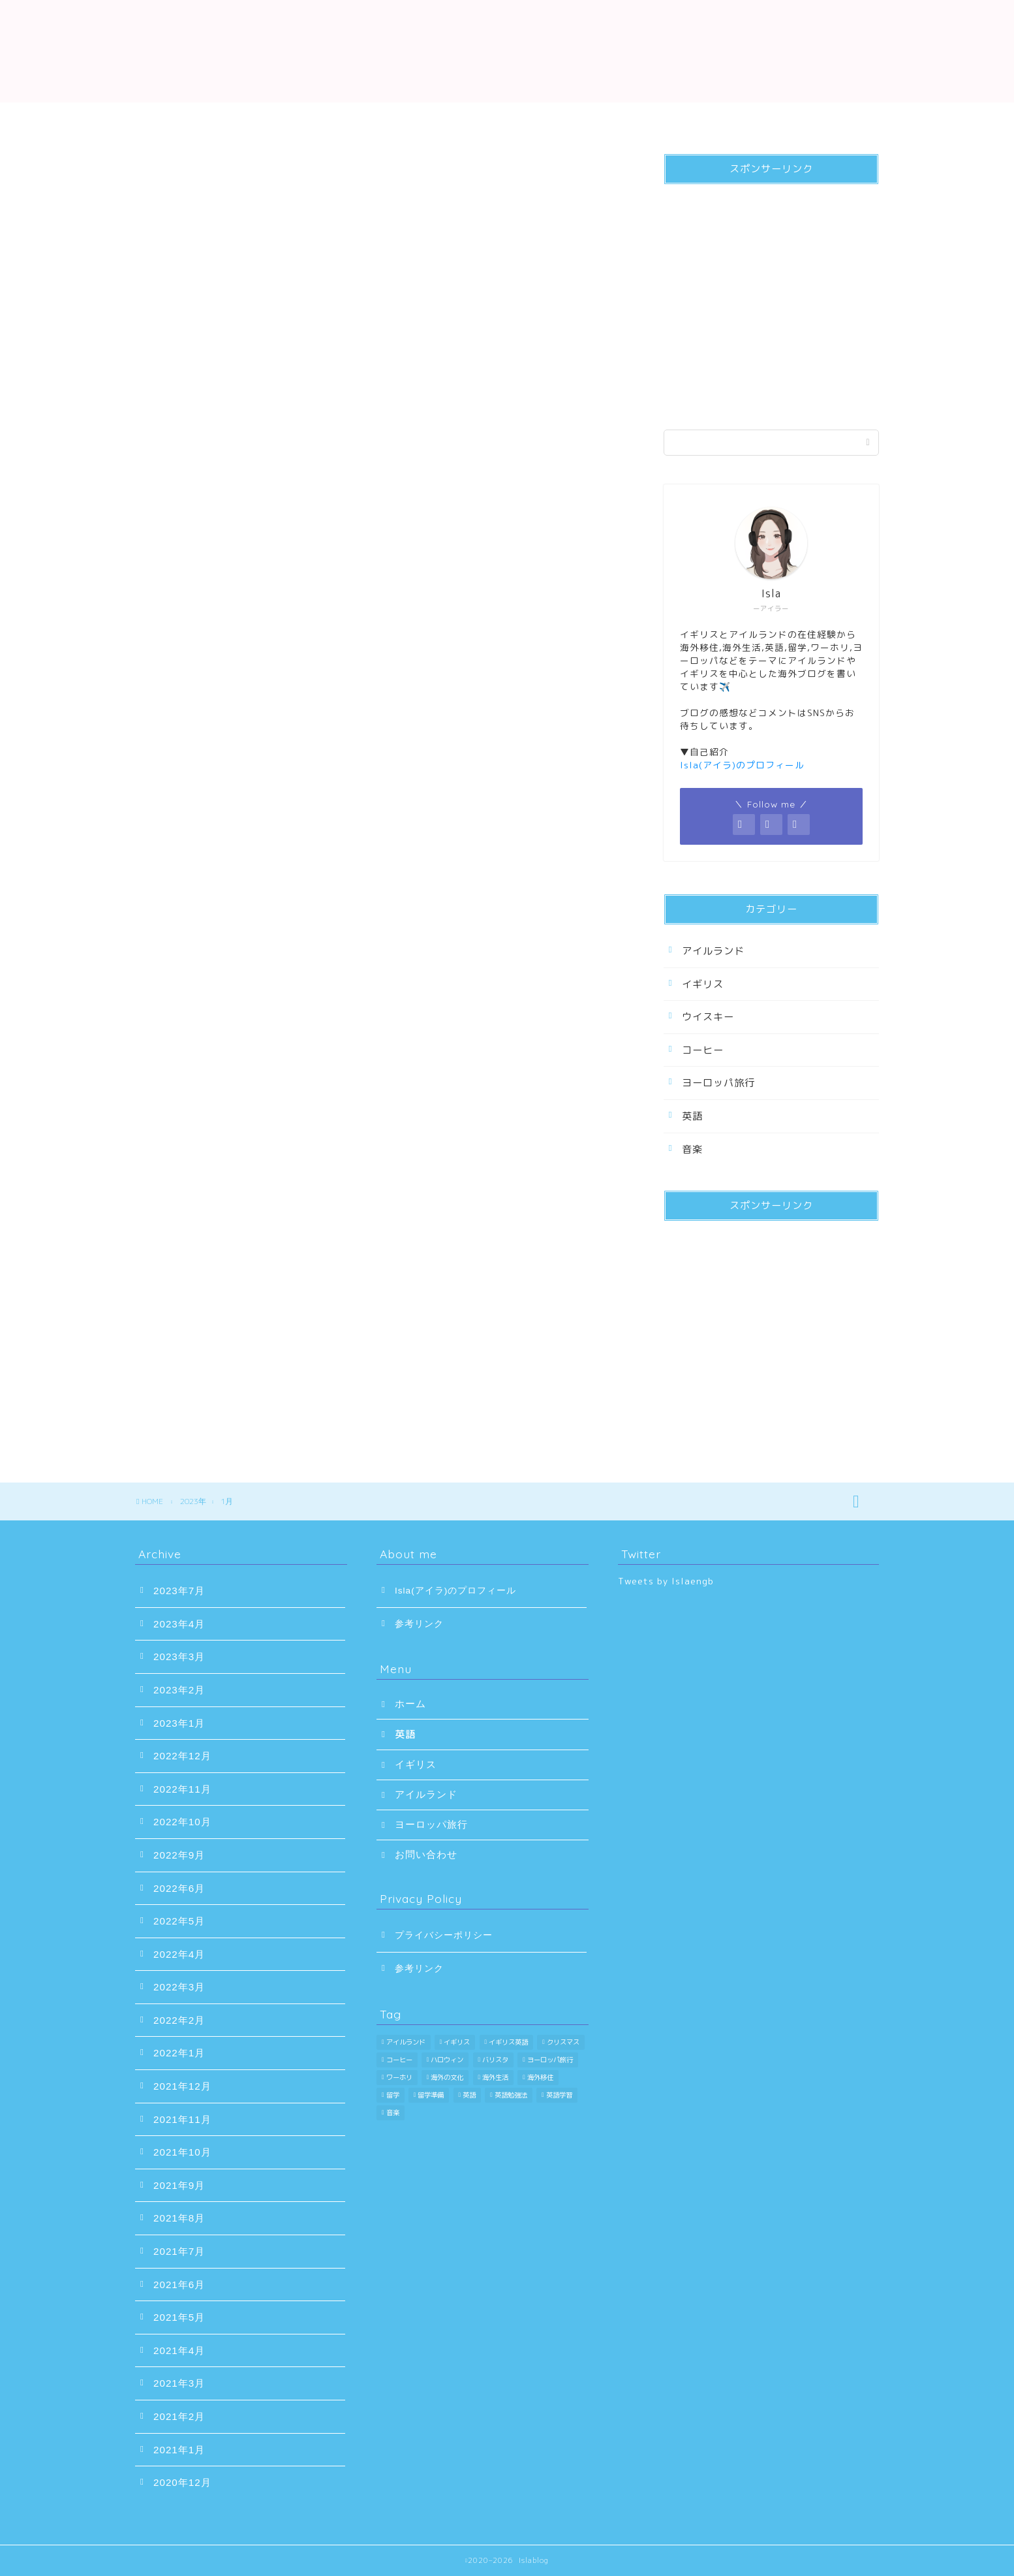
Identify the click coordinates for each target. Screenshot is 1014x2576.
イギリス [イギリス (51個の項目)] (457, 2042)
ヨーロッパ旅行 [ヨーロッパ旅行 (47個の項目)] (550, 2059)
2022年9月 (179, 1855)
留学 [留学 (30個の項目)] (392, 2094)
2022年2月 (179, 2020)
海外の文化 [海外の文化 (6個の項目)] (447, 2077)
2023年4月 (179, 1623)
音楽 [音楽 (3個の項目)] (392, 2112)
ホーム (197, 119)
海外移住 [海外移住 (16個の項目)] (540, 2077)
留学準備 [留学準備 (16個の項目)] (431, 2094)
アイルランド (569, 119)
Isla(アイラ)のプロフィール (455, 1590)
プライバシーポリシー (444, 1935)
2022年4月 (179, 1954)
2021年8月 (179, 2217)
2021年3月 (179, 2383)
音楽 (692, 1149)
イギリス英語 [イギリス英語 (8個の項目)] (508, 2042)
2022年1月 (179, 2052)
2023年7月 (179, 1590)
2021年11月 (182, 2119)
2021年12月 (182, 2086)
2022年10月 (182, 1821)
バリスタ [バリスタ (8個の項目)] (495, 2059)
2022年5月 (179, 1920)
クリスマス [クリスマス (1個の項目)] (563, 2042)
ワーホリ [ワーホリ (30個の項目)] (399, 2077)
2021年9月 (179, 2185)
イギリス (445, 119)
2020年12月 (182, 2482)
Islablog (507, 47)
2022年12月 (182, 1755)
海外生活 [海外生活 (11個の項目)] (495, 2077)
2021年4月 (179, 2350)
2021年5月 (179, 2317)
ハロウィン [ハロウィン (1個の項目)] (447, 2059)
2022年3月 (179, 1986)
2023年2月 (179, 1689)
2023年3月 (179, 1656)
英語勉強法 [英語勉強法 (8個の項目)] (511, 2094)
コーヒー (703, 1050)
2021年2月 (179, 2416)
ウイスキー (708, 1017)
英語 (321, 119)
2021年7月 (179, 2251)
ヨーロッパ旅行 (692, 119)
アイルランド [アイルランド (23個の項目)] (405, 2042)
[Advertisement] (771, 302)
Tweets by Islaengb (666, 1581)
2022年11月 (182, 1789)
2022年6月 (179, 1888)
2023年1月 (179, 1723)
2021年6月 (179, 2284)
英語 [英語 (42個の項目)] (469, 2094)
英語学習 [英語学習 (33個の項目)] (559, 2094)
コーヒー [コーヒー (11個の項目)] (399, 2059)
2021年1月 (179, 2449)
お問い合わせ (817, 119)
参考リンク (419, 1624)
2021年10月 (182, 2152)
